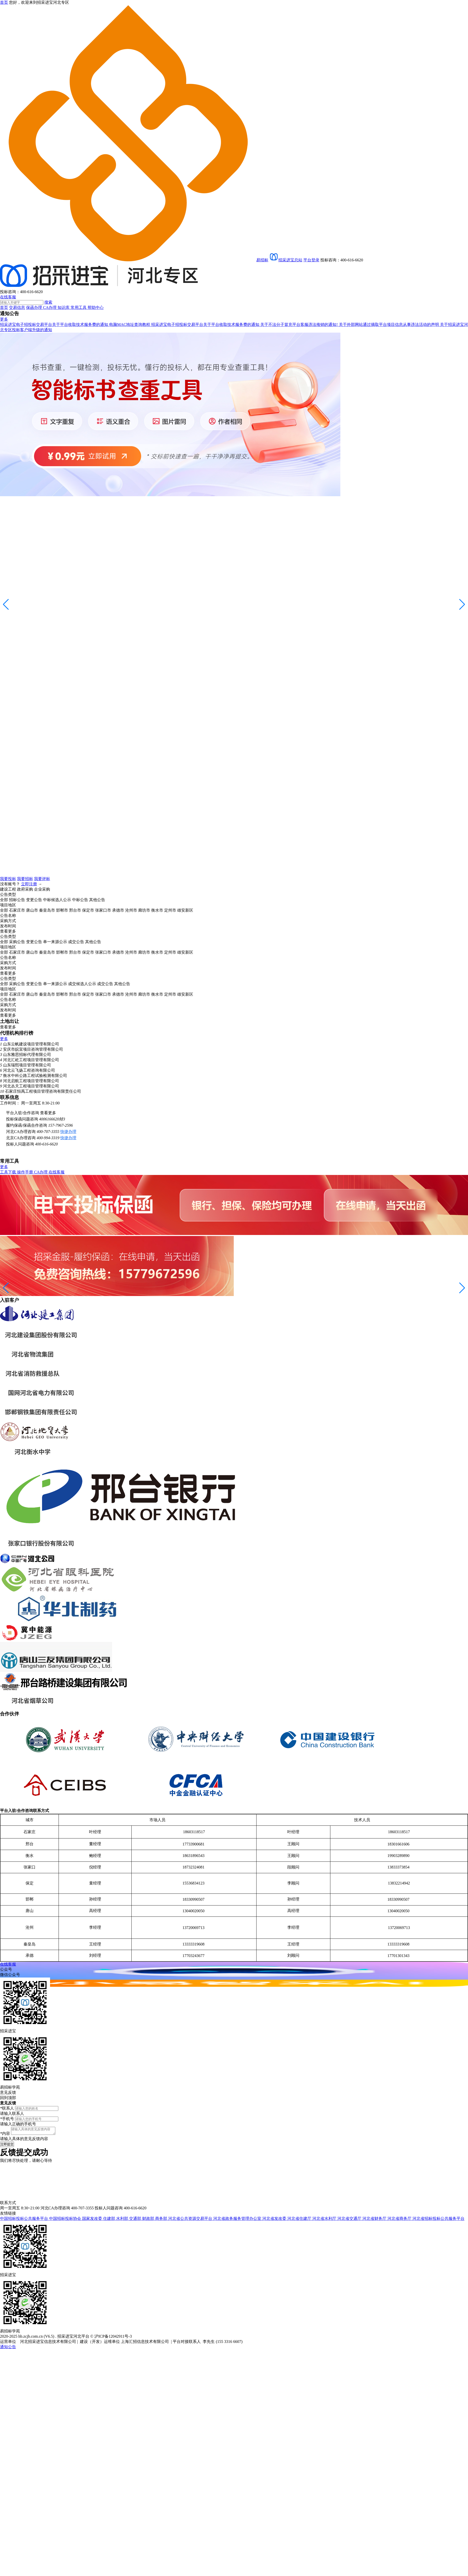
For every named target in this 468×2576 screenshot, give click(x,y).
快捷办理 (68, 1131)
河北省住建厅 (299, 2220)
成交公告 (76, 942)
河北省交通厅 (349, 2220)
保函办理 (34, 307)
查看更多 (48, 1113)
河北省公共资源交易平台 (190, 2220)
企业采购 (42, 889)
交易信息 (17, 307)
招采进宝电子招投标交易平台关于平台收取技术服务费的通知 (54, 324)
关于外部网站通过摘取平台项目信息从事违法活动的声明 (389, 324)
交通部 (135, 2220)
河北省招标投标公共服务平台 (438, 2220)
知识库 (64, 307)
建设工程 (8, 889)
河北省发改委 (274, 2220)
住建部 (109, 2220)
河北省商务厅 (399, 2220)
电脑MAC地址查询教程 (130, 324)
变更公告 (34, 900)
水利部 (122, 2220)
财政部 (148, 2220)
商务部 (161, 2220)
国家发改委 (92, 2220)
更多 (4, 319)
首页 (4, 307)
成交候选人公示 (82, 984)
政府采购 (25, 889)
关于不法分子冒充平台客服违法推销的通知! (299, 324)
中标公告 (80, 900)
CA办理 (50, 307)
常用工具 (79, 307)
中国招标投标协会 (65, 2220)
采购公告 (17, 942)
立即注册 (29, 884)
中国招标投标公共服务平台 (24, 2220)
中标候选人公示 (57, 900)
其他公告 (97, 900)
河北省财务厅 (374, 2220)
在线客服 (8, 297)
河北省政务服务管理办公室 (237, 2220)
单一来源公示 (55, 942)
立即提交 (7, 2146)
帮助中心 (96, 307)
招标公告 (17, 900)
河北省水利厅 (324, 2220)
